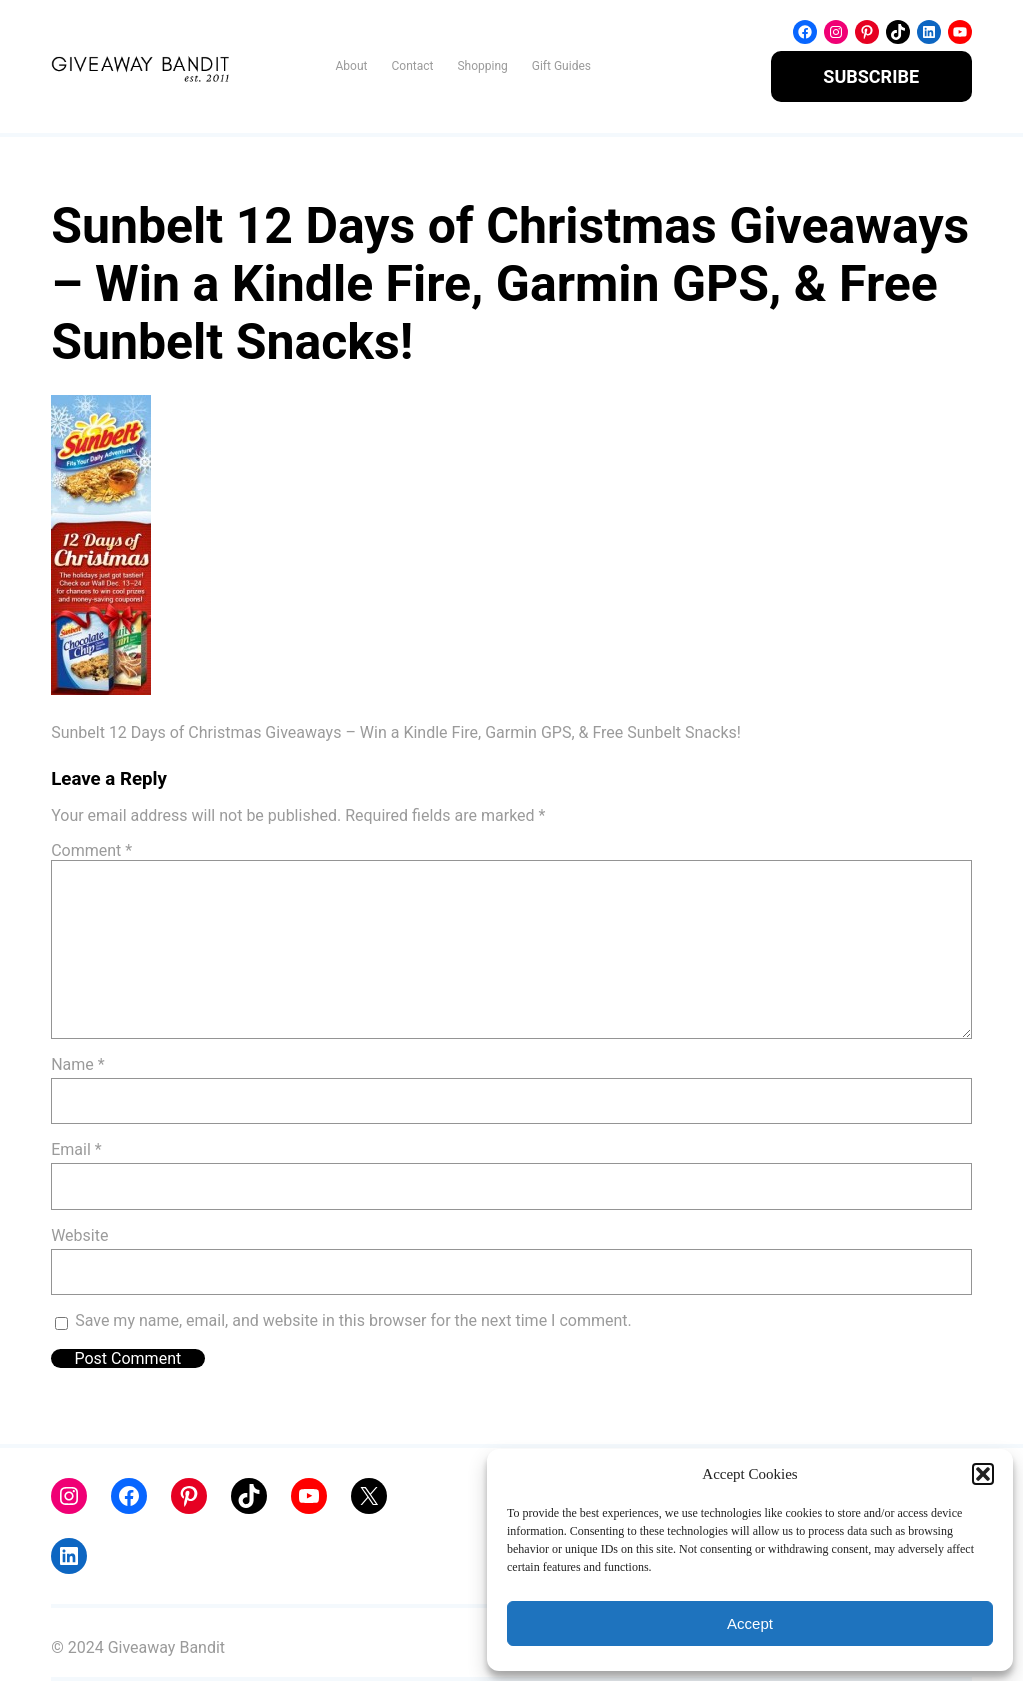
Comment (91, 850)
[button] (983, 1474)
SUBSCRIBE (871, 76)
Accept (750, 1623)
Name (78, 1064)
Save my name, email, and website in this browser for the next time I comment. (353, 1320)
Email (76, 1149)
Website (79, 1235)
